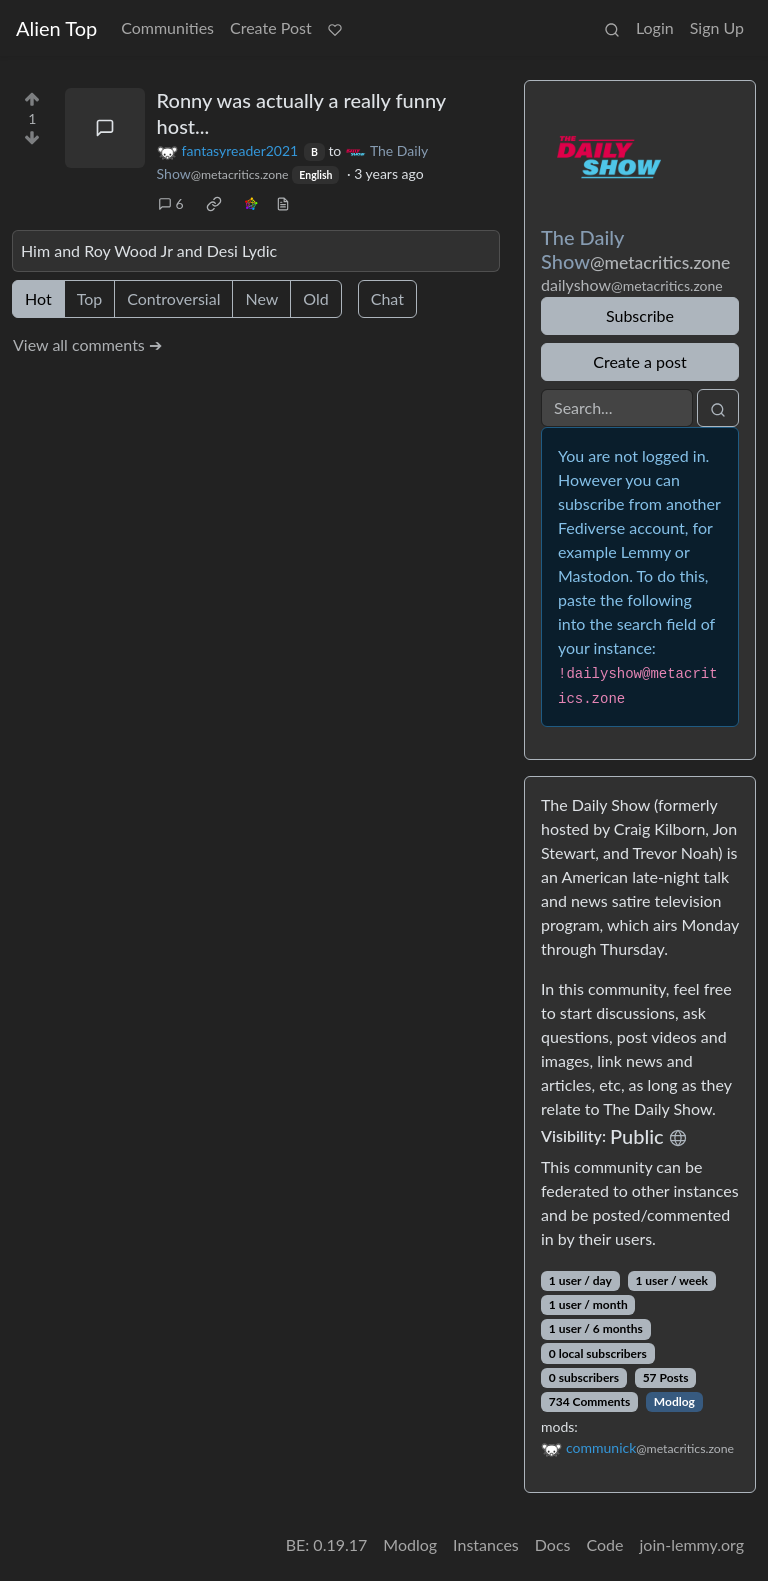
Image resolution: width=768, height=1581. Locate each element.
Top (90, 298)
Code (605, 1544)
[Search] (617, 408)
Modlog (674, 1401)
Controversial (173, 298)
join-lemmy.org (692, 1544)
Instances (486, 1544)
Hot (38, 298)
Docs (553, 1544)
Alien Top (56, 28)
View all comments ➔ (87, 344)
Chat (387, 298)
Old (315, 298)
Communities (167, 27)
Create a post (639, 361)
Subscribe (640, 315)
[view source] (283, 203)
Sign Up (717, 27)
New (261, 298)
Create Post (271, 27)
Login (655, 27)
